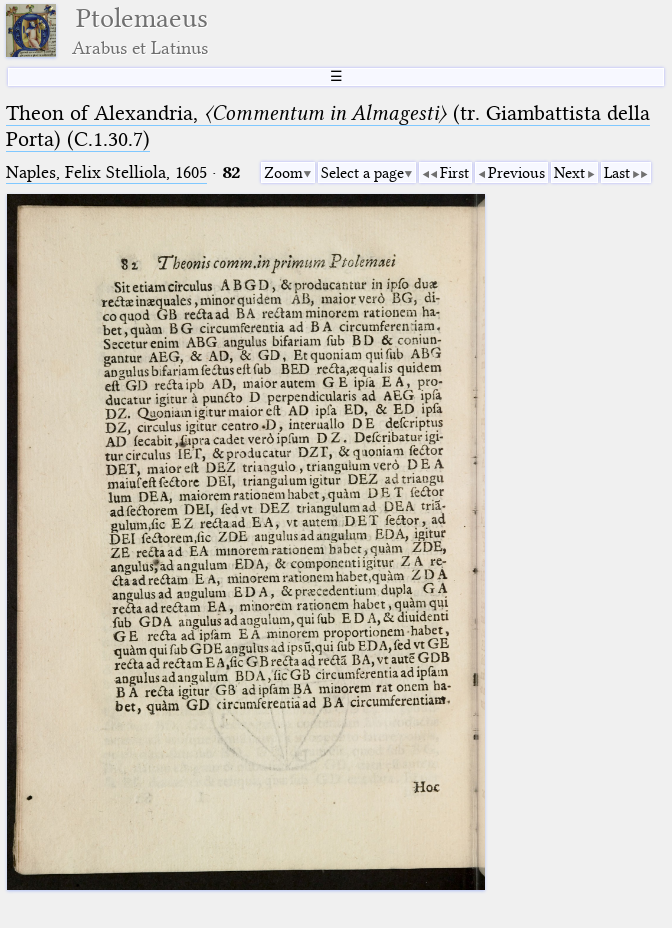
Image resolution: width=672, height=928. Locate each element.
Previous (516, 173)
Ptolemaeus (140, 30)
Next (569, 173)
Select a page (362, 173)
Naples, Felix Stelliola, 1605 (106, 172)
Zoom (283, 173)
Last (617, 173)
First (454, 173)
